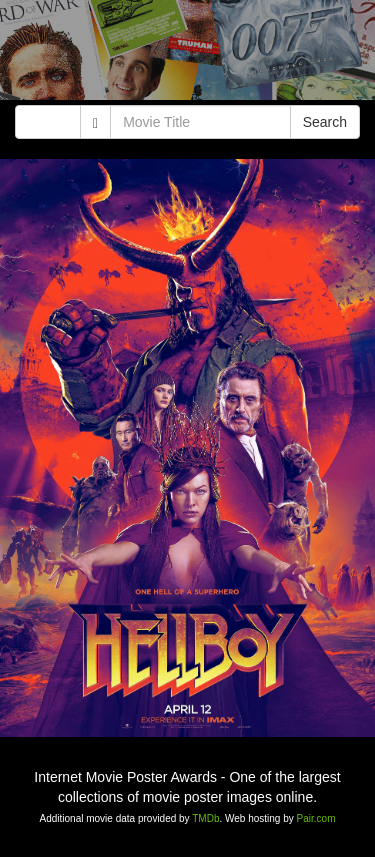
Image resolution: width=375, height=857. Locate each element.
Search (325, 122)
